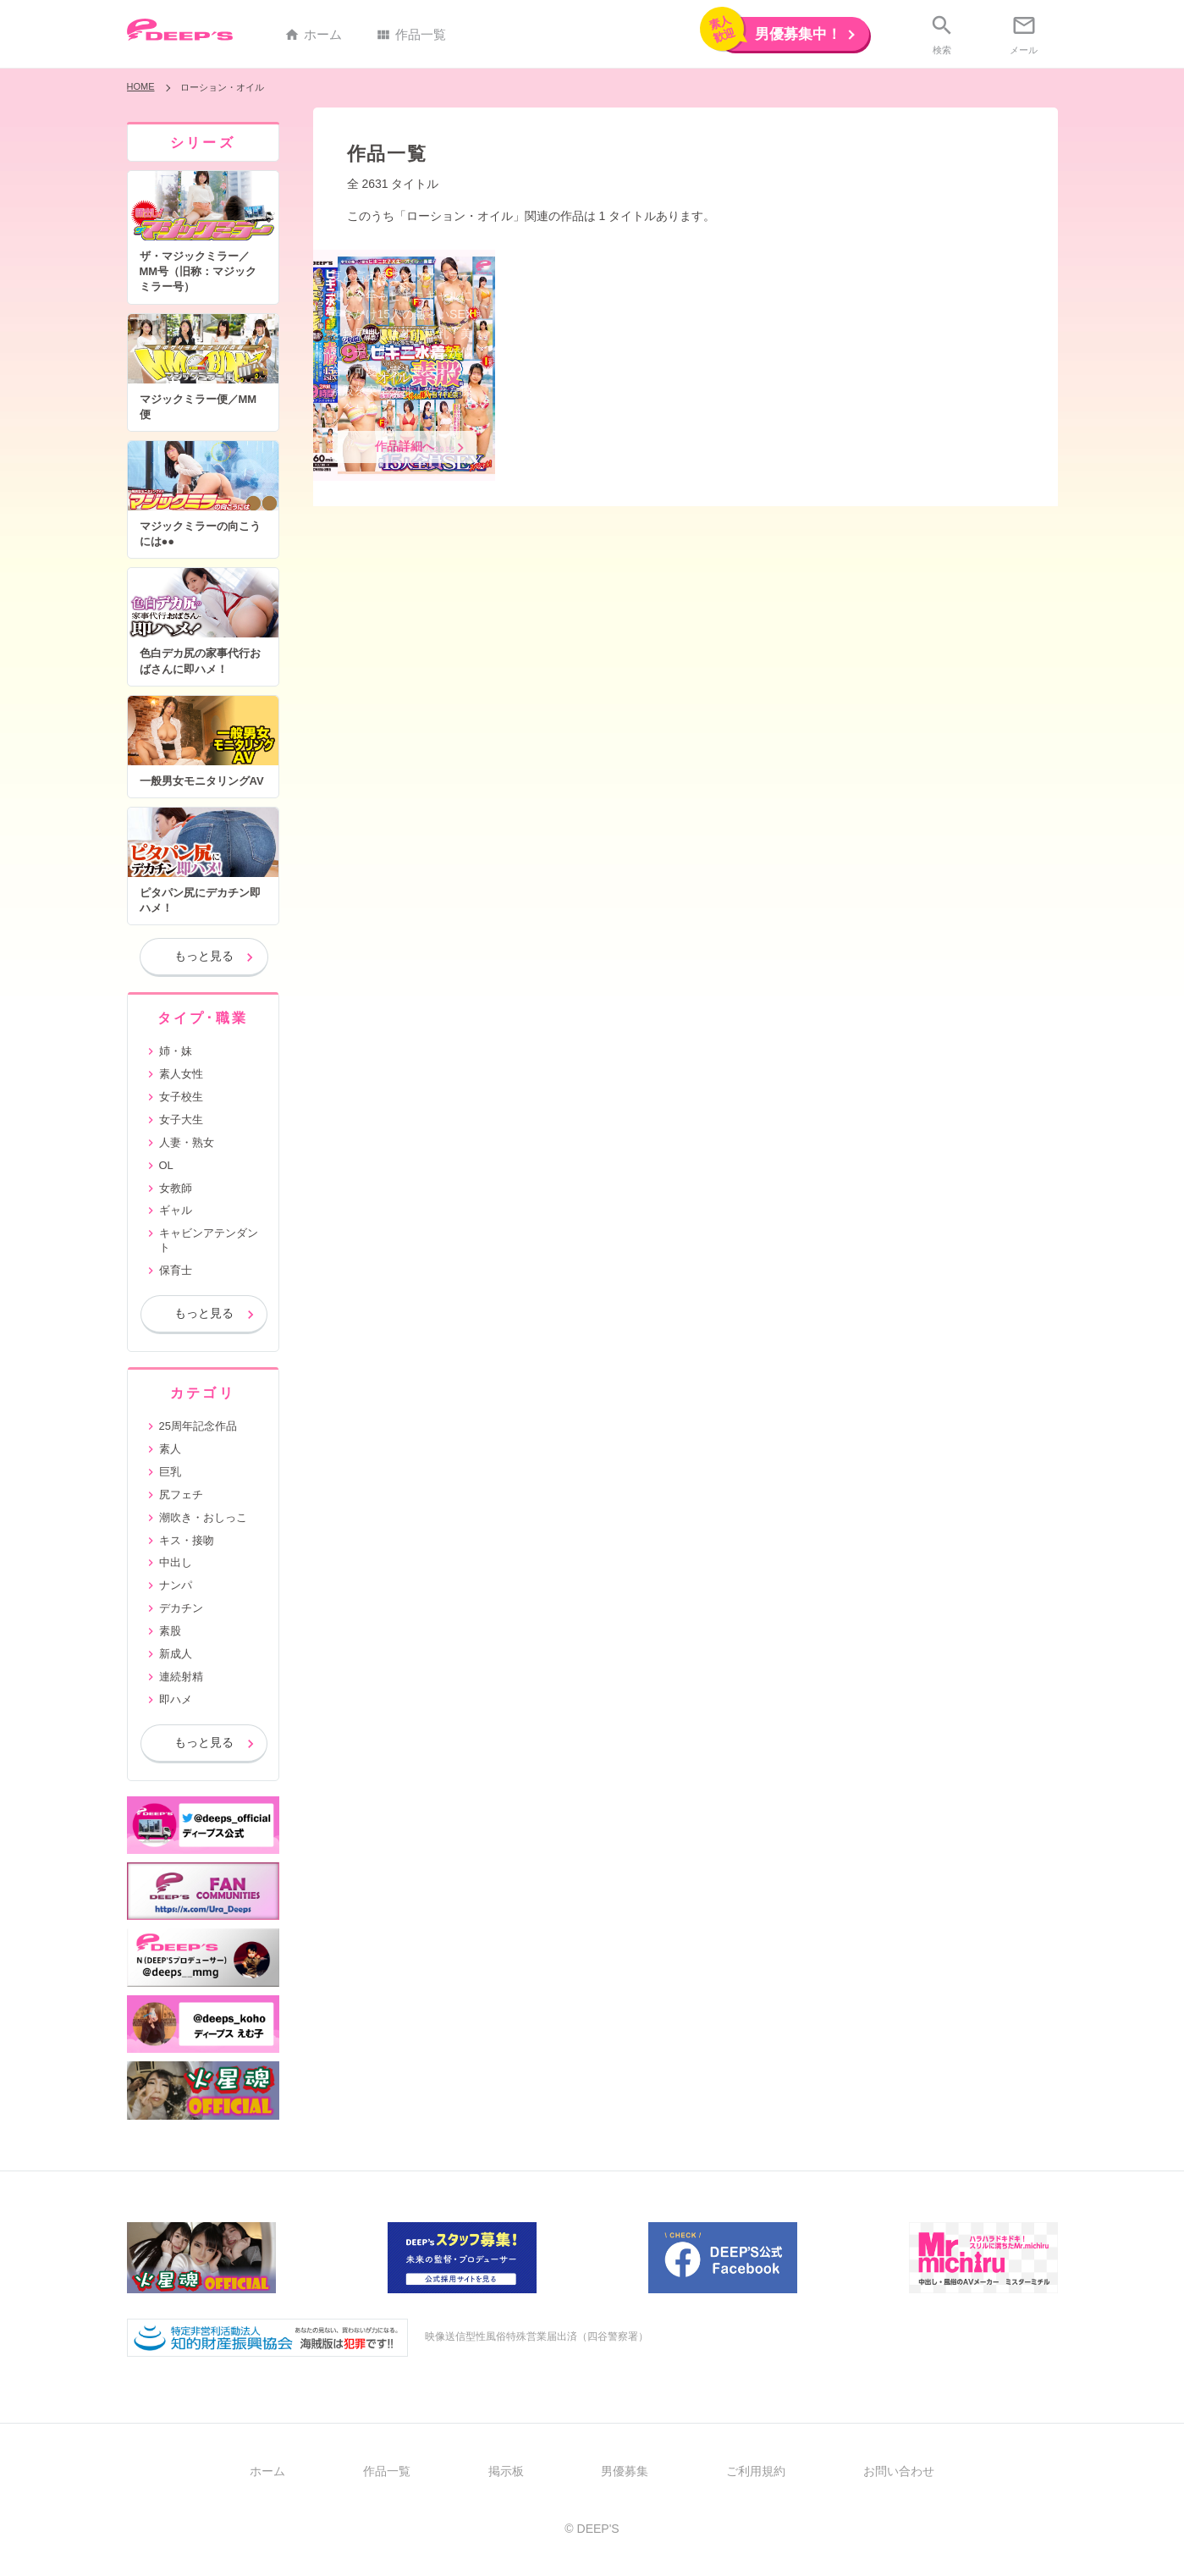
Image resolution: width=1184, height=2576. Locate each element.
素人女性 (181, 1073)
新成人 (175, 1653)
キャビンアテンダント (208, 1240)
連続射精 (181, 1676)
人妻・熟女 (186, 1142)
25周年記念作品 (198, 1426)
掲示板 (506, 2471)
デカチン (181, 1608)
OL (166, 1165)
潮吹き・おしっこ (203, 1517)
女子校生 (181, 1096)
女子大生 (181, 1119)
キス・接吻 (186, 1540)
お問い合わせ (898, 2471)
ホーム (313, 34)
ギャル (175, 1210)
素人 (170, 1448)
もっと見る (204, 956)
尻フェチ (181, 1494)
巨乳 (170, 1471)
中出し (175, 1562)
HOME (141, 86)
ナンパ (175, 1585)
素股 (170, 1630)
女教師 (175, 1188)
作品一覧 (411, 34)
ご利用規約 (755, 2471)
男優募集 (624, 2471)
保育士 (175, 1270)
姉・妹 (175, 1051)
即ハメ (175, 1699)
